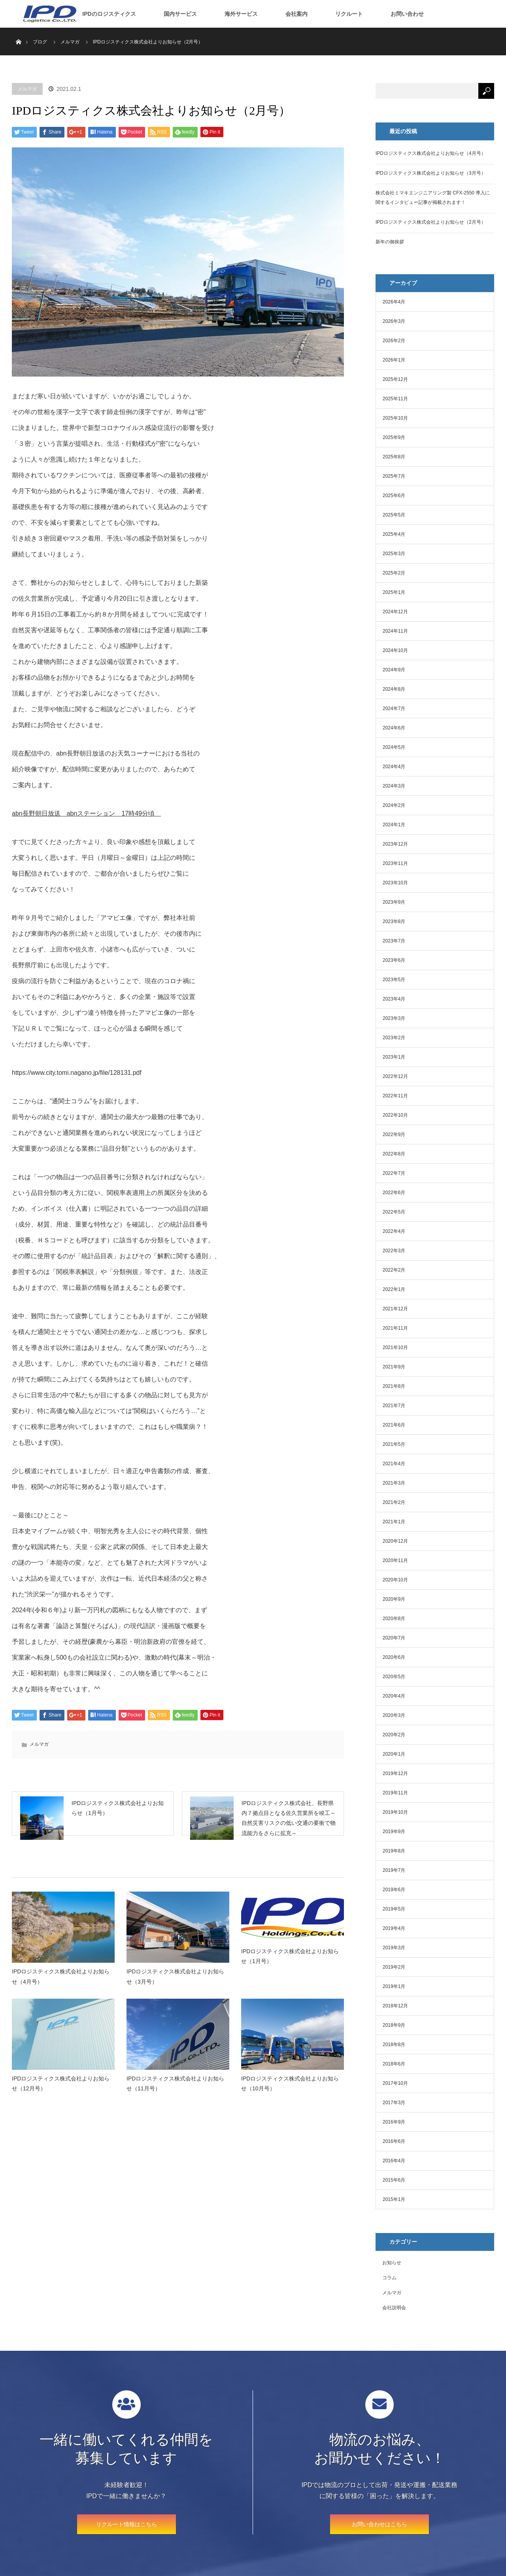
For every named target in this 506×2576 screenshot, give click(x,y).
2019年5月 (394, 1909)
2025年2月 (394, 573)
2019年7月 (394, 1870)
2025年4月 (394, 534)
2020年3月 (394, 1715)
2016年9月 (394, 2122)
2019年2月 (394, 1967)
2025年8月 (394, 457)
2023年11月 (395, 863)
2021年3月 (394, 1483)
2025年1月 (394, 592)
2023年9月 (394, 902)
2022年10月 (395, 1115)
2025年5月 (394, 515)
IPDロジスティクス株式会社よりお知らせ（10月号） (290, 2094)
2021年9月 (394, 1367)
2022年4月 (394, 1231)
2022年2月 (394, 1270)
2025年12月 (395, 379)
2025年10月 (395, 418)
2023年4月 (394, 999)
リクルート (349, 14)
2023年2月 (394, 1037)
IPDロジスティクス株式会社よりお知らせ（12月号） (61, 2094)
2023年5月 (394, 979)
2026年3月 (394, 321)
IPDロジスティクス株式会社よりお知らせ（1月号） (290, 1967)
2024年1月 (394, 824)
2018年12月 (395, 2006)
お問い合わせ (407, 14)
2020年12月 (395, 1541)
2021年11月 (395, 1328)
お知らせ (391, 2262)
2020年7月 (394, 1638)
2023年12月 (395, 844)
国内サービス (180, 14)
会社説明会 (394, 2307)
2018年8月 (394, 2044)
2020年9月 (394, 1599)
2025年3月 (394, 553)
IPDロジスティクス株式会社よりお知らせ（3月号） (175, 1987)
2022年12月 (395, 1076)
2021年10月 (395, 1347)
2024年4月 (394, 766)
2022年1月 (394, 1289)
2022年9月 (394, 1134)
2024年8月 (394, 689)
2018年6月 (394, 2064)
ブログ (40, 42)
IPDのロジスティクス (109, 14)
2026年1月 (394, 360)
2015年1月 (394, 2199)
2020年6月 (394, 1657)
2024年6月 (394, 728)
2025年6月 (394, 495)
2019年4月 (394, 1928)
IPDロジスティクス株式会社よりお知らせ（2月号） (431, 222)
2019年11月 (395, 1793)
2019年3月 (394, 1947)
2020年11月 (395, 1560)
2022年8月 (394, 1154)
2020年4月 (394, 1696)
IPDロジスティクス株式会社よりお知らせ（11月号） (175, 2094)
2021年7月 (394, 1405)
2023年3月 (394, 1018)
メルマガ (27, 89)
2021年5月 (394, 1444)
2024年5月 (394, 747)
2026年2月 (394, 340)
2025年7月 (394, 476)
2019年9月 (394, 1831)
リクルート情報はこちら (126, 2524)
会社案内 (296, 14)
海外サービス (241, 14)
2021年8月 (394, 1386)
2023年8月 (394, 921)
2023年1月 (394, 1057)
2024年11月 (395, 631)
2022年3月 (394, 1250)
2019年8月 (394, 1851)
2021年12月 (395, 1309)
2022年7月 (394, 1173)
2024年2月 (394, 805)
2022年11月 (395, 1096)
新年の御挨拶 (390, 242)
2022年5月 (394, 1212)
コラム (389, 2277)
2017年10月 (395, 2083)
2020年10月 (395, 1580)
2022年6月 (394, 1192)
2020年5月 (394, 1676)
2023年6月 (394, 960)
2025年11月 (395, 398)
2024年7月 (394, 708)
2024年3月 (394, 786)
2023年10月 (395, 883)
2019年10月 (395, 1812)
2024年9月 (394, 670)
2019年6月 (394, 1889)
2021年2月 (394, 1502)
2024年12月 (395, 611)
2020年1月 (394, 1754)
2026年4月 (394, 302)
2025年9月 (394, 437)
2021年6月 (394, 1425)
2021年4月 (394, 1463)
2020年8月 (394, 1618)
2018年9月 (394, 2025)
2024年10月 (395, 650)
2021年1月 (394, 1521)
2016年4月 (394, 2160)
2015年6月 (394, 2180)
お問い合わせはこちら (379, 2524)
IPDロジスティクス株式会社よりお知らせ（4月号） (61, 1987)
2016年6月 (394, 2141)
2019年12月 (395, 1773)
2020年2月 (394, 1734)
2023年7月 (394, 941)
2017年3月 (394, 2102)
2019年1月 (394, 1986)
